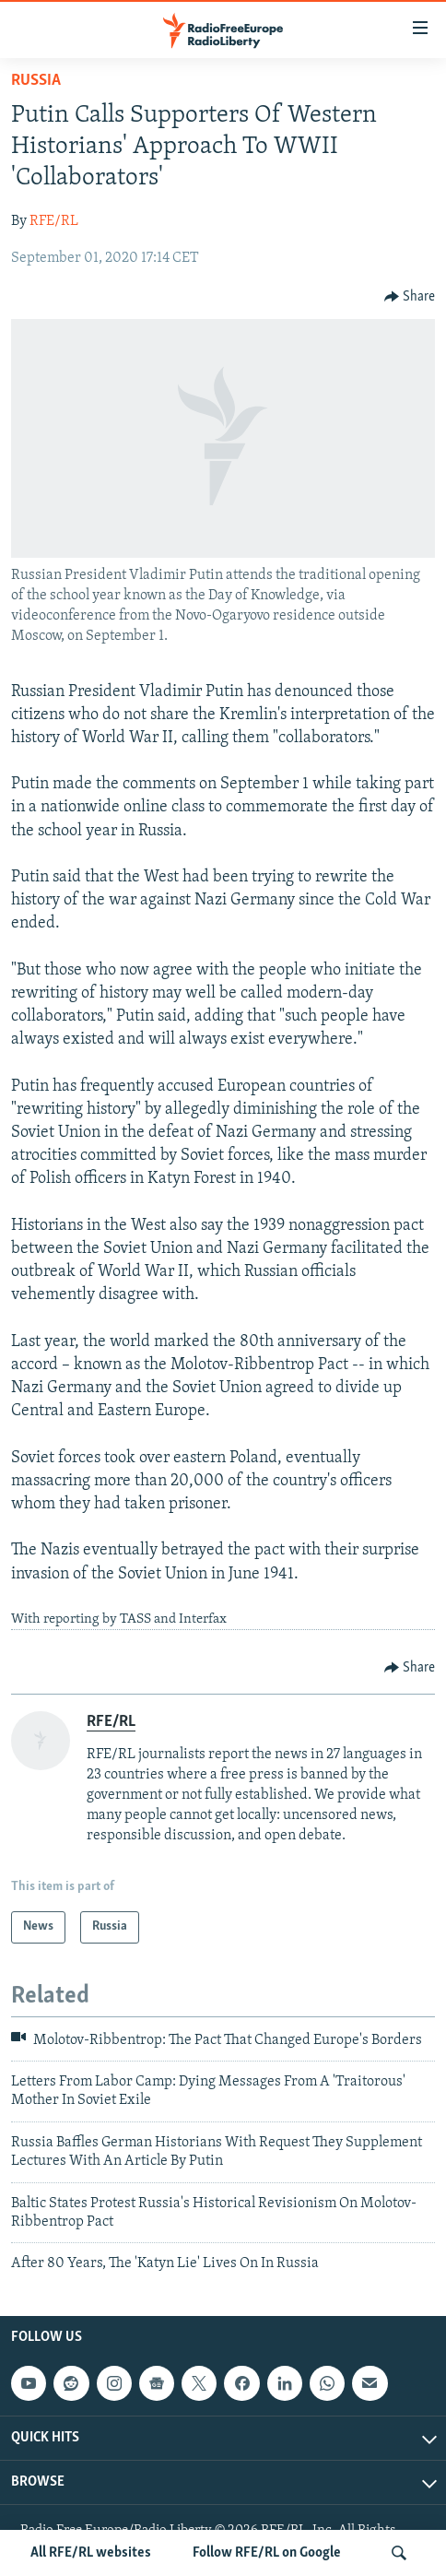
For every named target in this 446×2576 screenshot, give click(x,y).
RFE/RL (53, 221)
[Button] (410, 297)
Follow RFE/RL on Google (267, 2553)
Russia (36, 80)
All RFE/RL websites (90, 2553)
